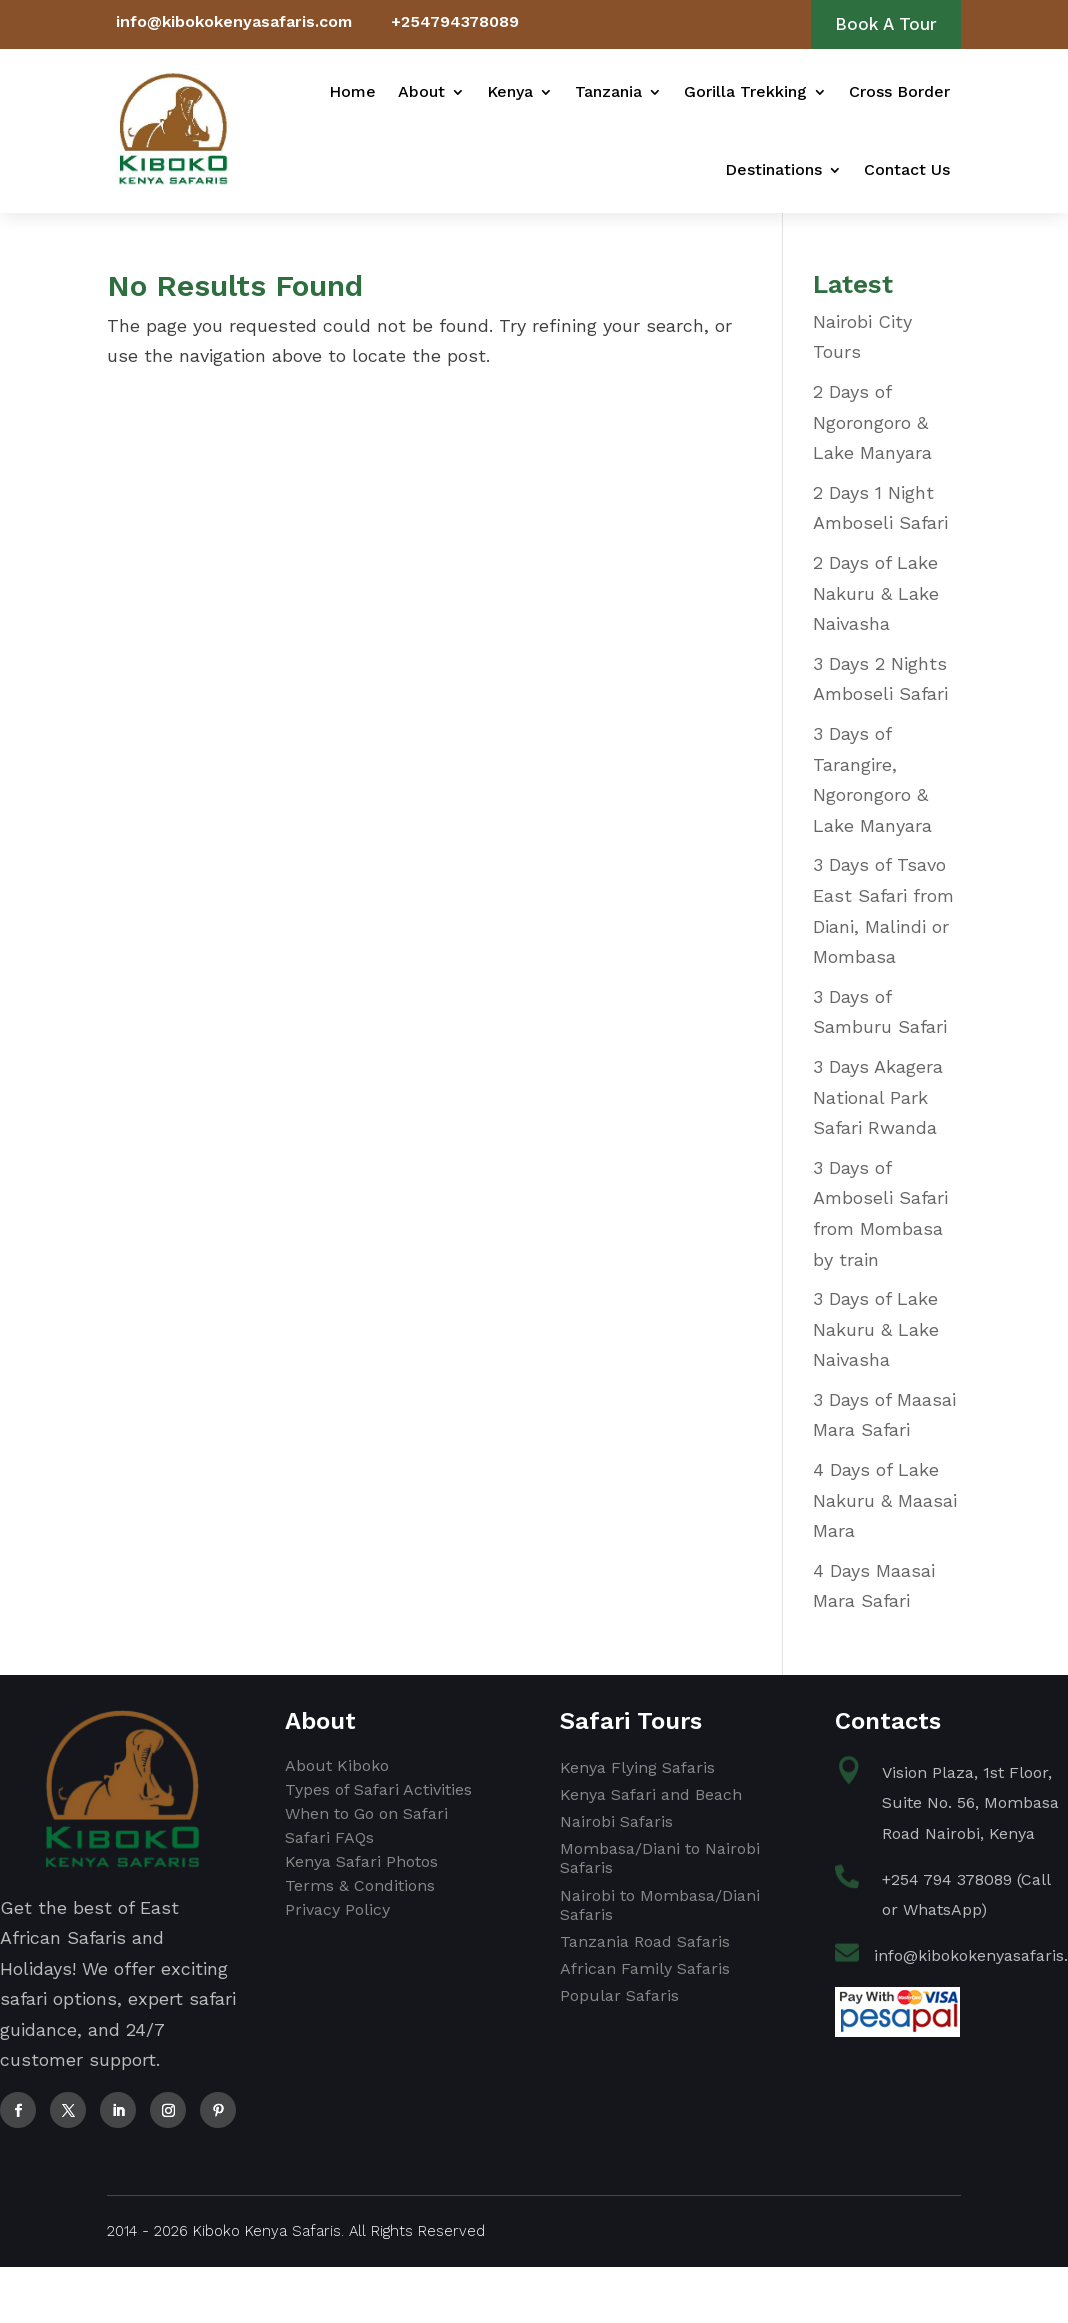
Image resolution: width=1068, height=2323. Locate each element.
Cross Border (899, 91)
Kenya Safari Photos (361, 1861)
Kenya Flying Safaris (637, 1767)
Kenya (510, 91)
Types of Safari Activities (378, 1789)
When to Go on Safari (366, 1813)
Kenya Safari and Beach (651, 1794)
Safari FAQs (329, 1837)
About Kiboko (337, 1765)
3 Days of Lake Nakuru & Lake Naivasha (876, 1329)
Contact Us (907, 169)
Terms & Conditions (360, 1885)
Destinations (773, 169)
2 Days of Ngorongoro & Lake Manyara (872, 422)
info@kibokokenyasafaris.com (234, 21)
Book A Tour (886, 24)
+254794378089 (455, 21)
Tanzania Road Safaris (645, 1941)
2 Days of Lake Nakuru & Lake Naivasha (876, 593)
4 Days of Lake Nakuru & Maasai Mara (885, 1500)
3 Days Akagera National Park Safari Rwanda (878, 1097)
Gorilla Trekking (745, 91)
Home (352, 91)
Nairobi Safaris (616, 1821)
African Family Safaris (645, 1968)
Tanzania (608, 91)
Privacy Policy (337, 1909)
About (421, 91)
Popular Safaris (619, 1995)
